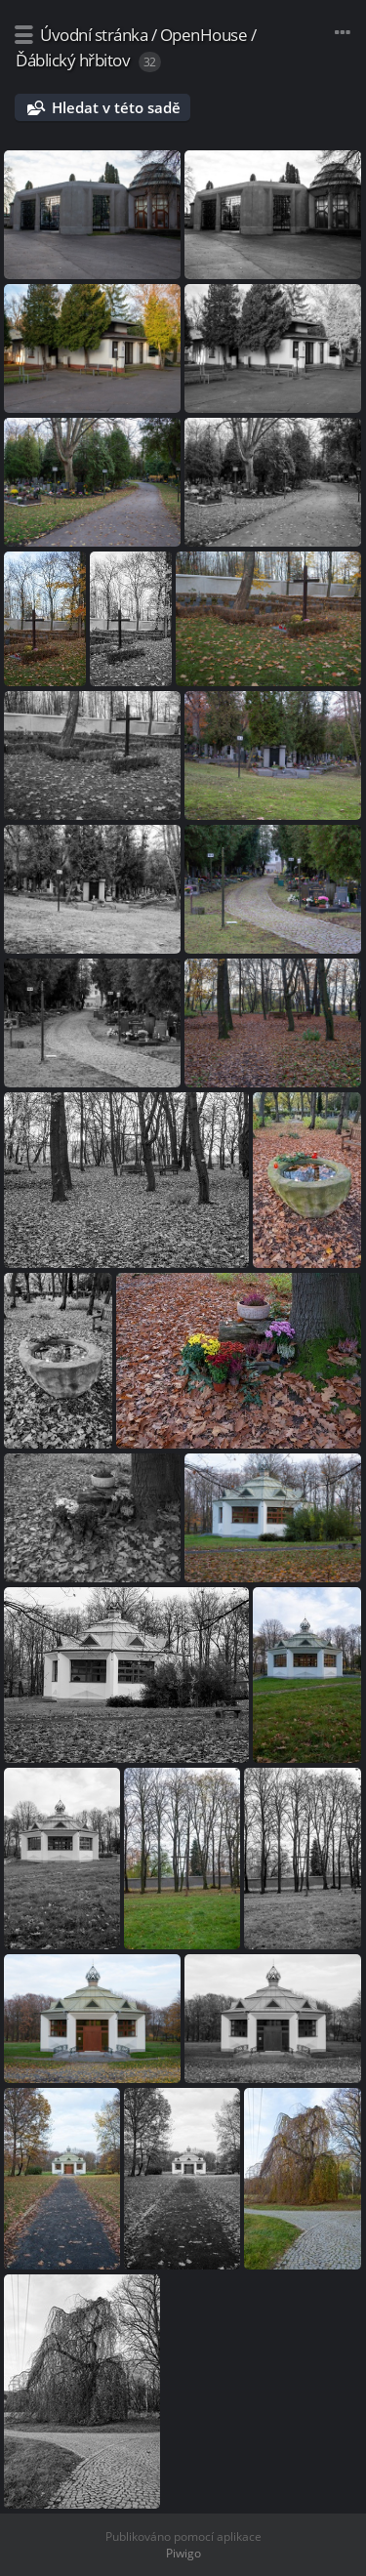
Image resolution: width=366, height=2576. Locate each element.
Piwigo (183, 2553)
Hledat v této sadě (116, 107)
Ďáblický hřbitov (73, 60)
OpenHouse (204, 34)
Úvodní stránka (93, 34)
